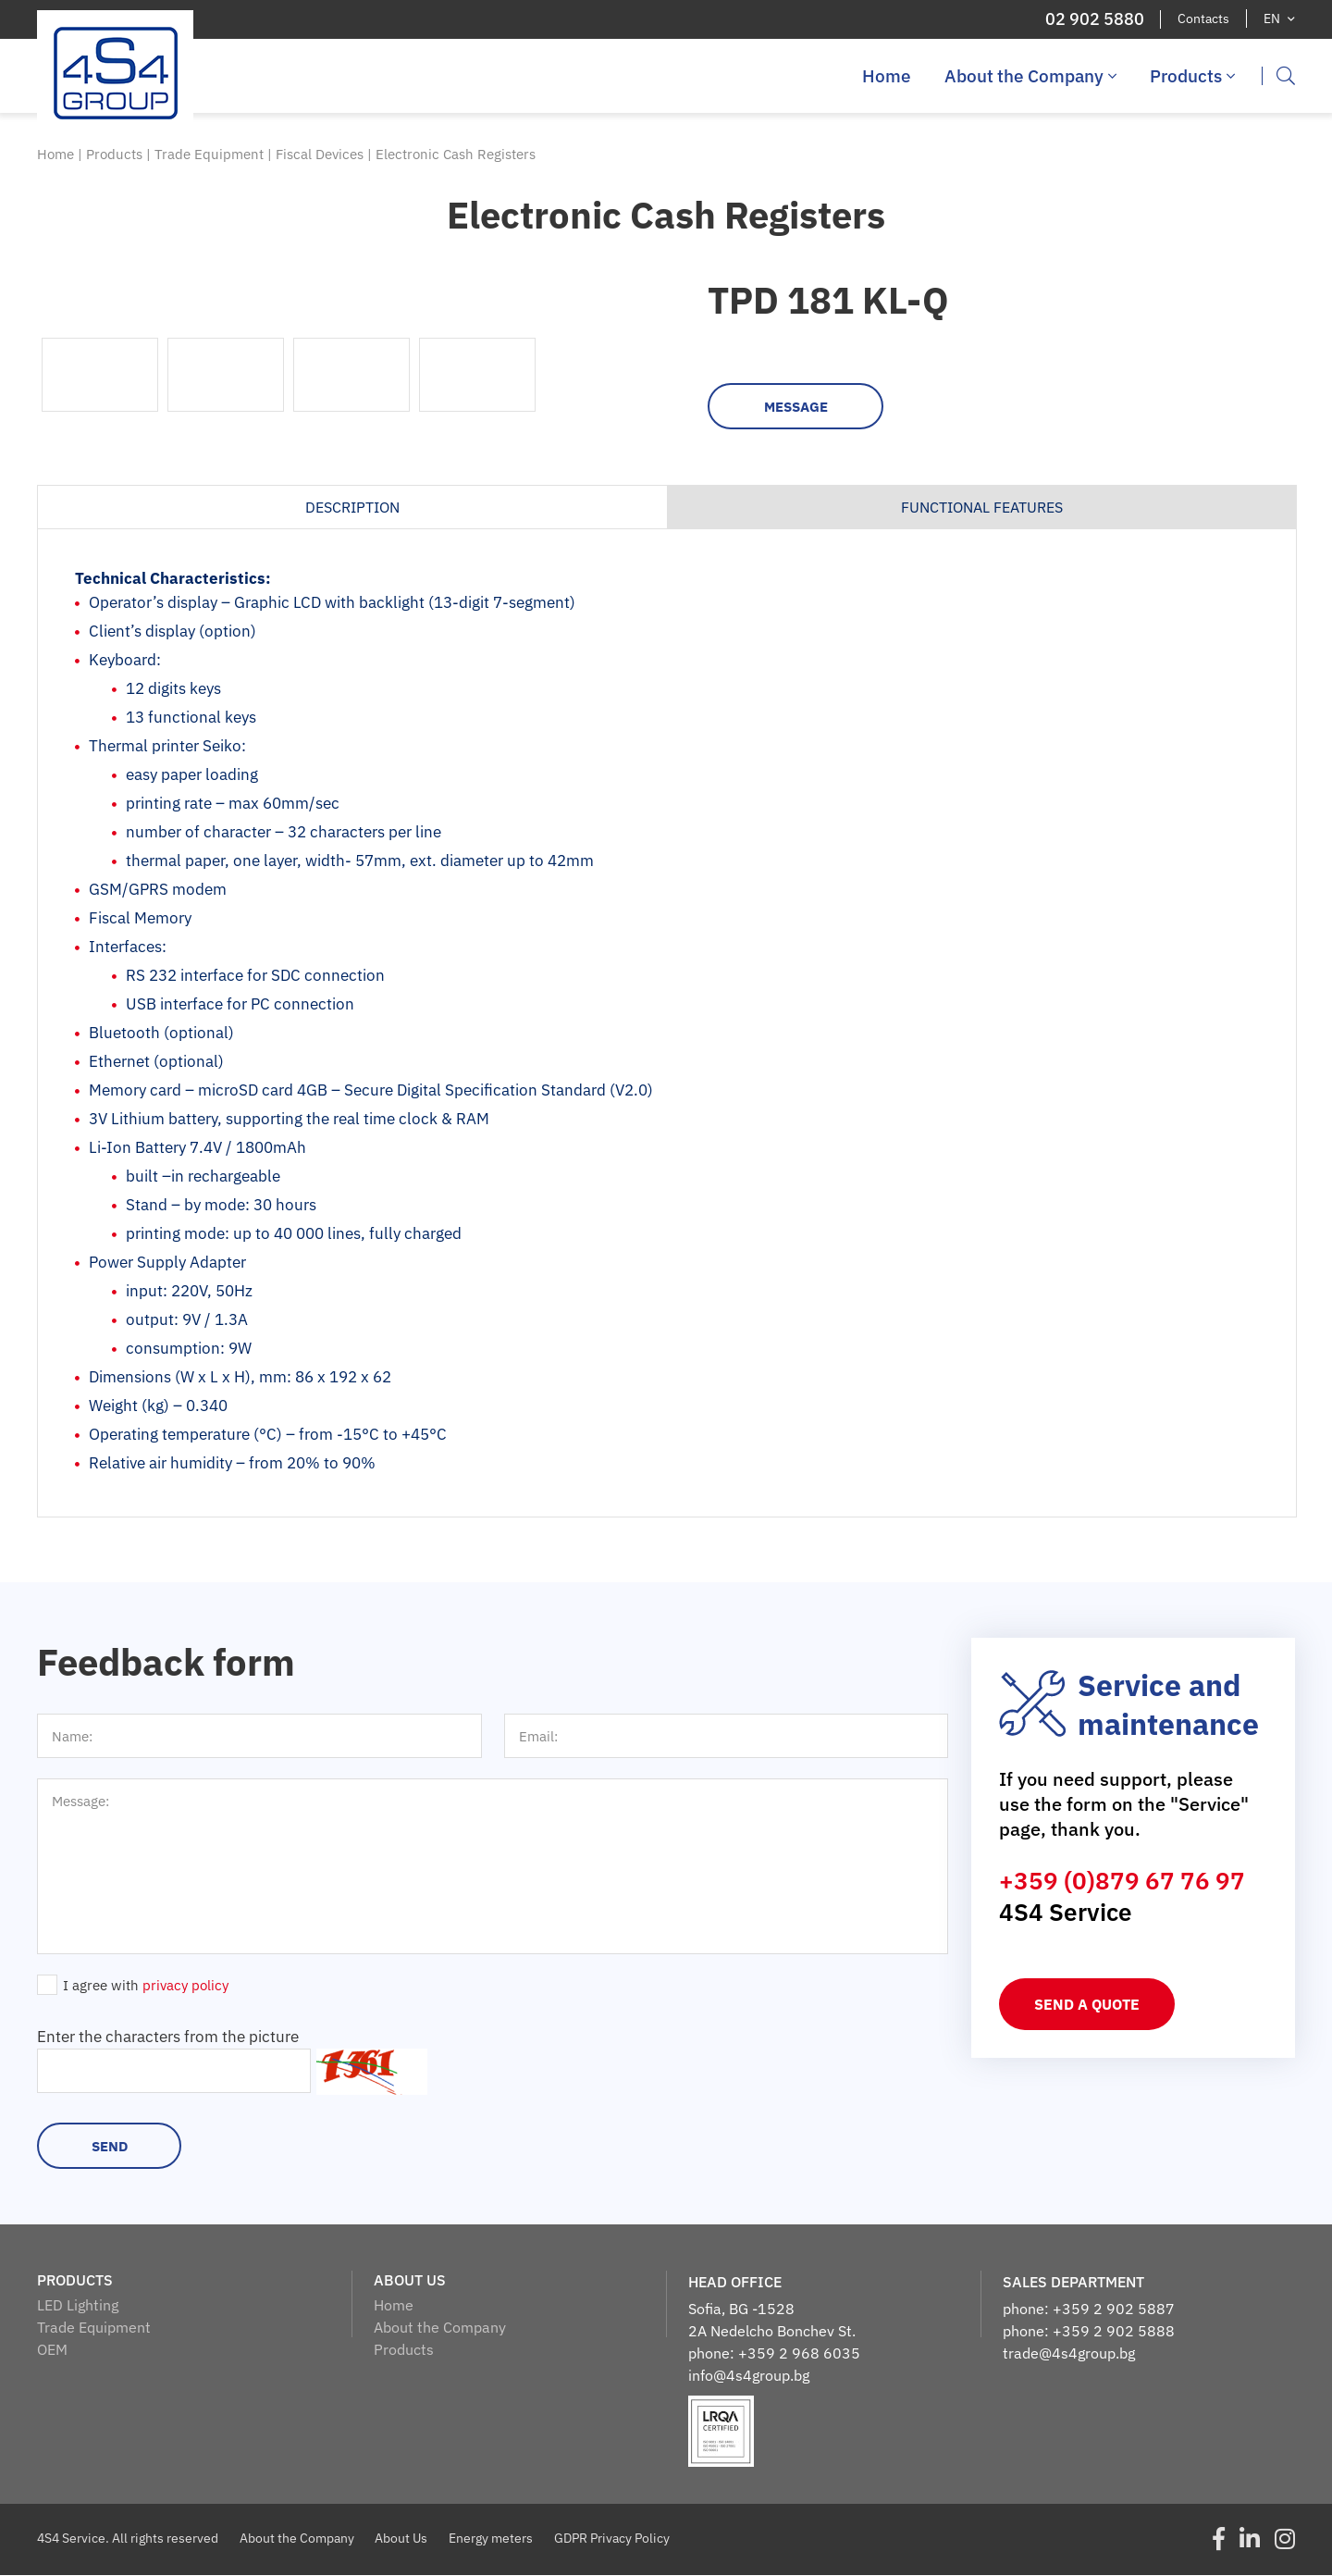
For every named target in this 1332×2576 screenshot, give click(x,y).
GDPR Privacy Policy (613, 2539)
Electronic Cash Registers (456, 154)
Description (352, 508)
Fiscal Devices (321, 154)
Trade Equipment (210, 154)
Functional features (982, 508)
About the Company (1030, 76)
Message (796, 407)
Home (886, 76)
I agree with (145, 1986)
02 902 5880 (1093, 19)
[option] (351, 304)
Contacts (1203, 18)
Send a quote (1087, 2005)
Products (1192, 76)
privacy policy (185, 1986)
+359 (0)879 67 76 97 (1122, 1881)
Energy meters (492, 2539)
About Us (402, 2539)
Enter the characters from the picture (168, 2037)
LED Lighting (77, 2306)
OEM (52, 2350)
